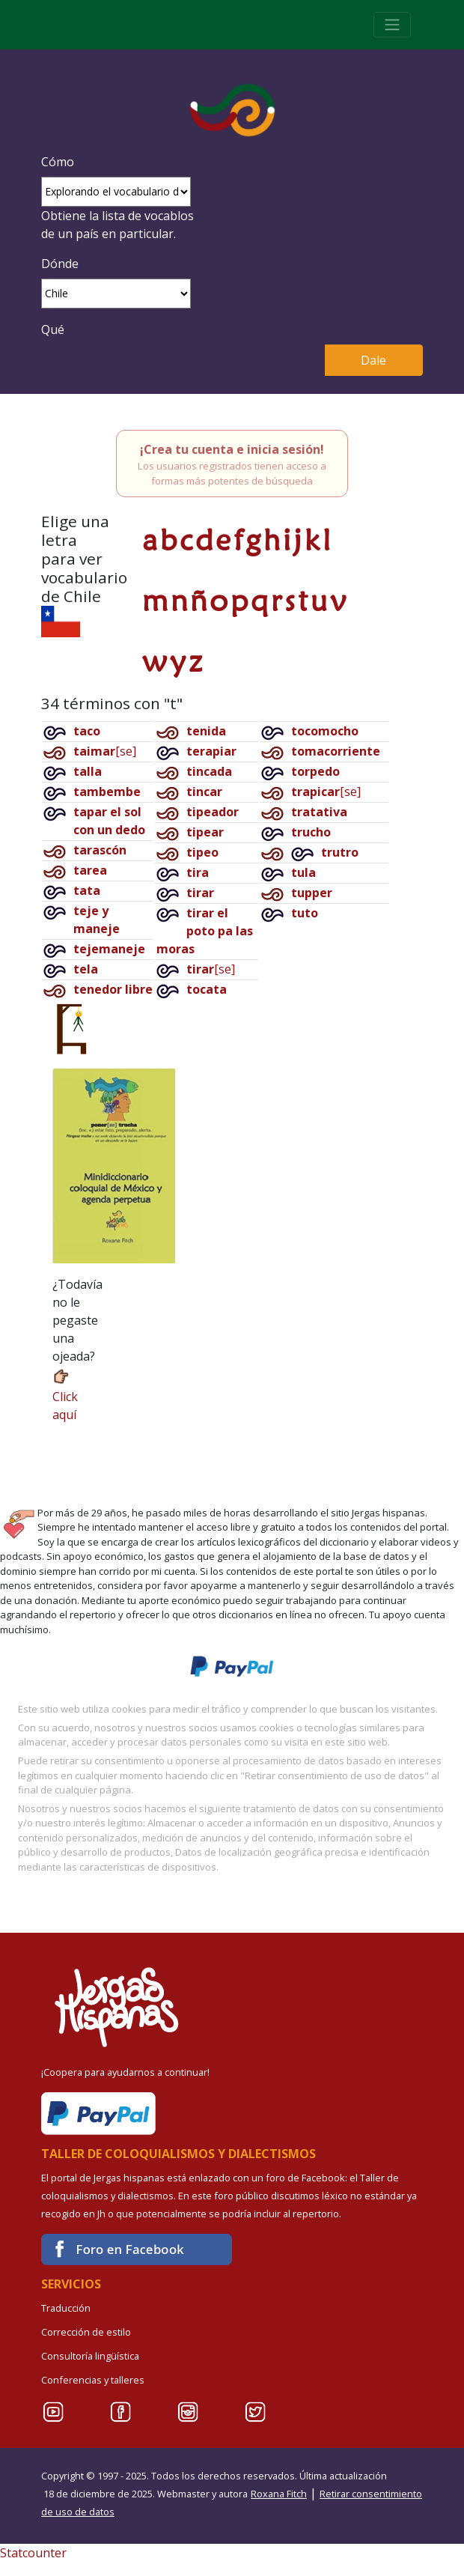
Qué (52, 329)
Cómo (57, 162)
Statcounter (33, 2553)
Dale (373, 360)
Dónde (60, 263)
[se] (104, 751)
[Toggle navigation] (392, 24)
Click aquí (65, 1395)
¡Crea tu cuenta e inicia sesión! (232, 449)
